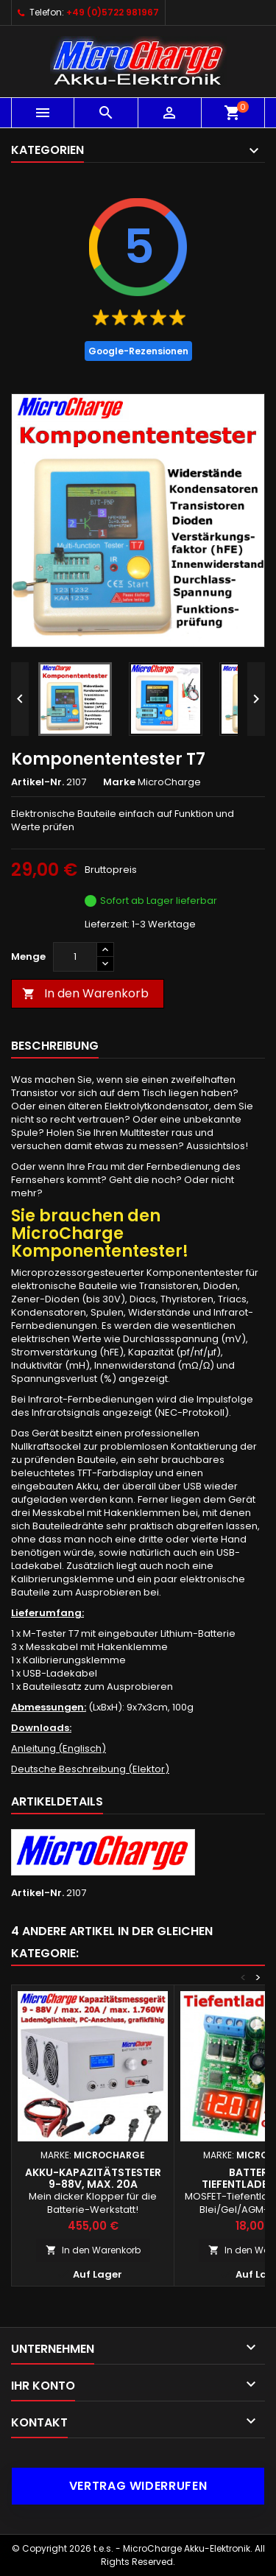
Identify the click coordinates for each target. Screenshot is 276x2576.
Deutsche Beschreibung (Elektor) (90, 1769)
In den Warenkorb (85, 993)
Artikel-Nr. (37, 782)
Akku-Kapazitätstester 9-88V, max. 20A (93, 2178)
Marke (119, 782)
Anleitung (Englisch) (58, 1748)
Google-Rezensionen (138, 351)
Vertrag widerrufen (138, 2485)
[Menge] (75, 957)
